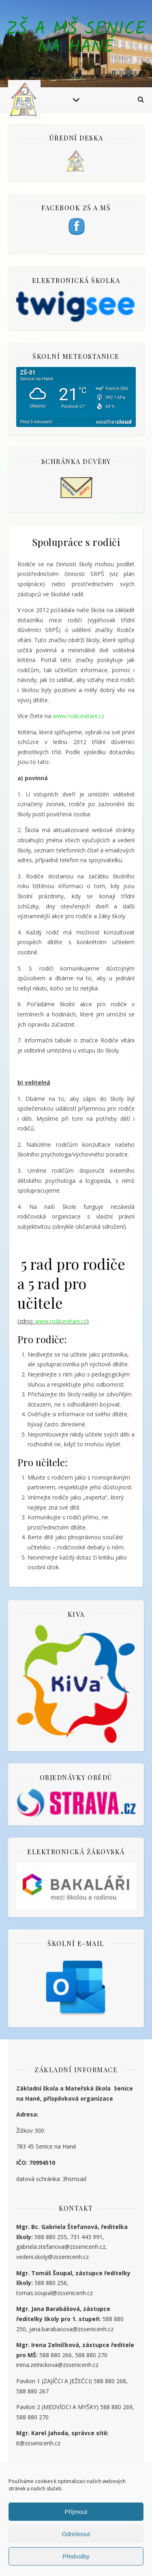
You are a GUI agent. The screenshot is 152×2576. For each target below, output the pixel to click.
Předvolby (76, 2556)
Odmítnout (76, 2534)
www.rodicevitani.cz (78, 716)
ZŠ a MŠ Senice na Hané (76, 38)
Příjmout (76, 2511)
